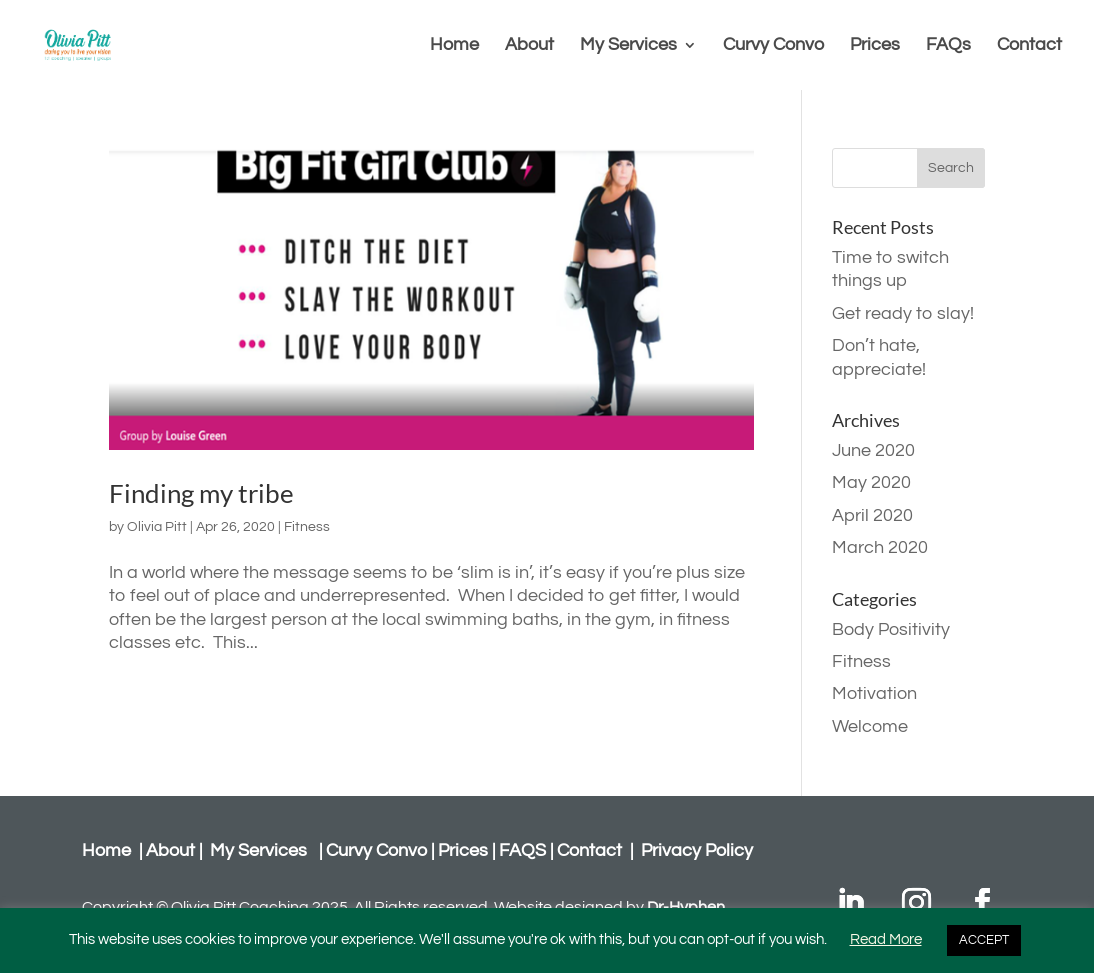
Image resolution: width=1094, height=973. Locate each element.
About (529, 46)
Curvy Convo (773, 46)
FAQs (948, 46)
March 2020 (880, 547)
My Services (628, 46)
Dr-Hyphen (686, 907)
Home (454, 46)
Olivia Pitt (157, 527)
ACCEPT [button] (984, 940)
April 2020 (872, 515)
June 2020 (873, 450)
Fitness (307, 527)
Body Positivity (891, 629)
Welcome (870, 726)
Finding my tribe (201, 493)
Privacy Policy (697, 850)
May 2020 (871, 482)
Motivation (874, 693)
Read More (886, 939)
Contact (1029, 46)
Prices (875, 46)
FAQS (522, 850)
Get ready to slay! (903, 313)
